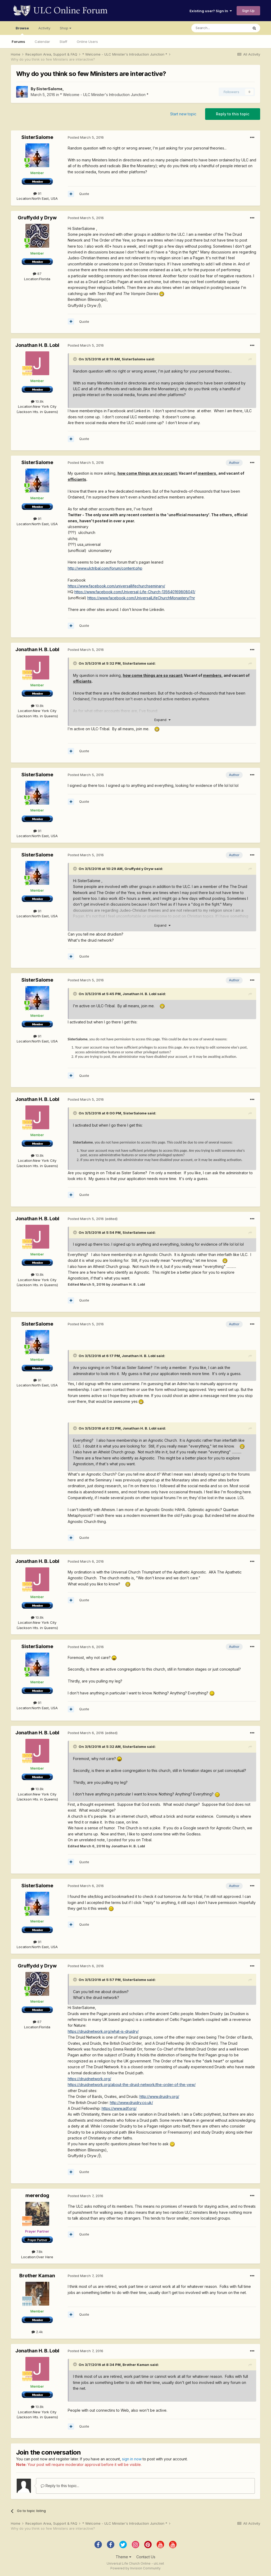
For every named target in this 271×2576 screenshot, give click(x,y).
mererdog (37, 2195)
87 (37, 273)
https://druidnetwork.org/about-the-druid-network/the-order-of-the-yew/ (132, 2084)
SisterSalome (49, 89)
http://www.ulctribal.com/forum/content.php (105, 568)
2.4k (37, 2332)
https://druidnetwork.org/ (89, 2078)
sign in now (132, 2459)
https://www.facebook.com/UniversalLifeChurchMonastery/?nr (141, 598)
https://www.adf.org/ (119, 2108)
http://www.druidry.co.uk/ (131, 2102)
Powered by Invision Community (135, 2568)
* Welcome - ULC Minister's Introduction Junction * (104, 94)
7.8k (37, 2252)
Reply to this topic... (60, 2485)
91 (37, 193)
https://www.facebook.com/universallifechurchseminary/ (116, 586)
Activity (44, 28)
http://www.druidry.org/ (159, 2096)
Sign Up (248, 10)
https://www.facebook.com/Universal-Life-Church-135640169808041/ (134, 591)
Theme (123, 2557)
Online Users (87, 41)
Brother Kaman (37, 2275)
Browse (22, 30)
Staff (63, 41)
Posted (86, 137)
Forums (18, 41)
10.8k (37, 401)
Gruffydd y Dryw (37, 217)
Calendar (42, 41)
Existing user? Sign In (210, 11)
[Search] (220, 28)
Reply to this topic (232, 114)
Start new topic (183, 114)
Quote (84, 194)
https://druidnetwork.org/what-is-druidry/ (103, 2031)
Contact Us (145, 2557)
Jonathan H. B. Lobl (37, 345)
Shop (65, 28)
